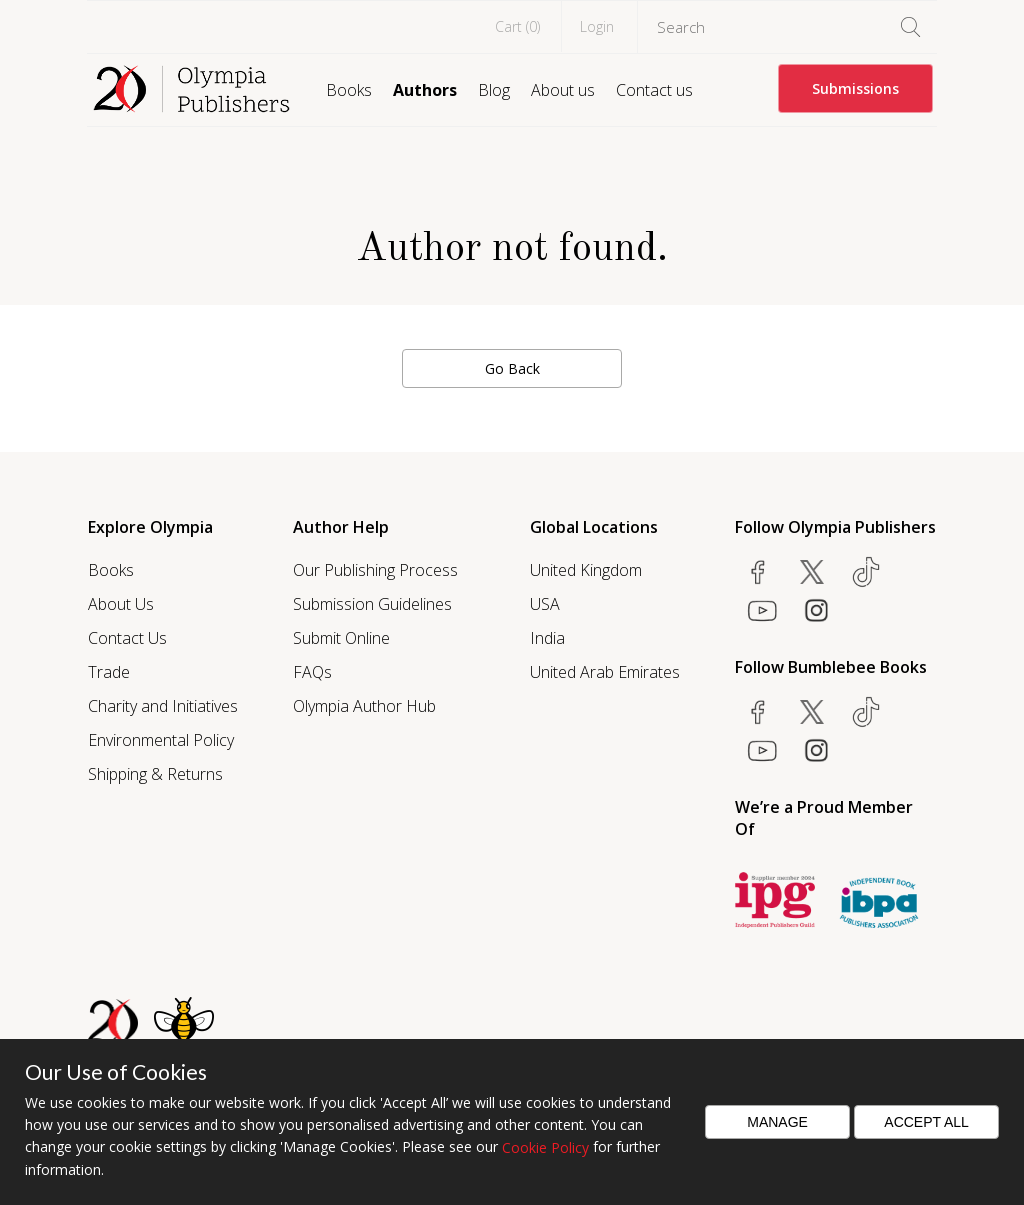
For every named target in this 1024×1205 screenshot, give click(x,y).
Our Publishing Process (375, 570)
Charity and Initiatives (163, 706)
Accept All (926, 1122)
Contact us (654, 90)
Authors (425, 90)
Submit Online (341, 638)
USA (545, 604)
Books (349, 90)
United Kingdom (586, 570)
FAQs (312, 672)
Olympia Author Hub (364, 706)
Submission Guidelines (372, 604)
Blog (494, 90)
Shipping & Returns (155, 774)
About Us (121, 604)
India (547, 638)
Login (597, 26)
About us (563, 90)
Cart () (517, 26)
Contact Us (127, 638)
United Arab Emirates (605, 672)
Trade (109, 672)
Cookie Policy (545, 1147)
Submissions (855, 88)
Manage (777, 1122)
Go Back (512, 368)
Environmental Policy (161, 740)
